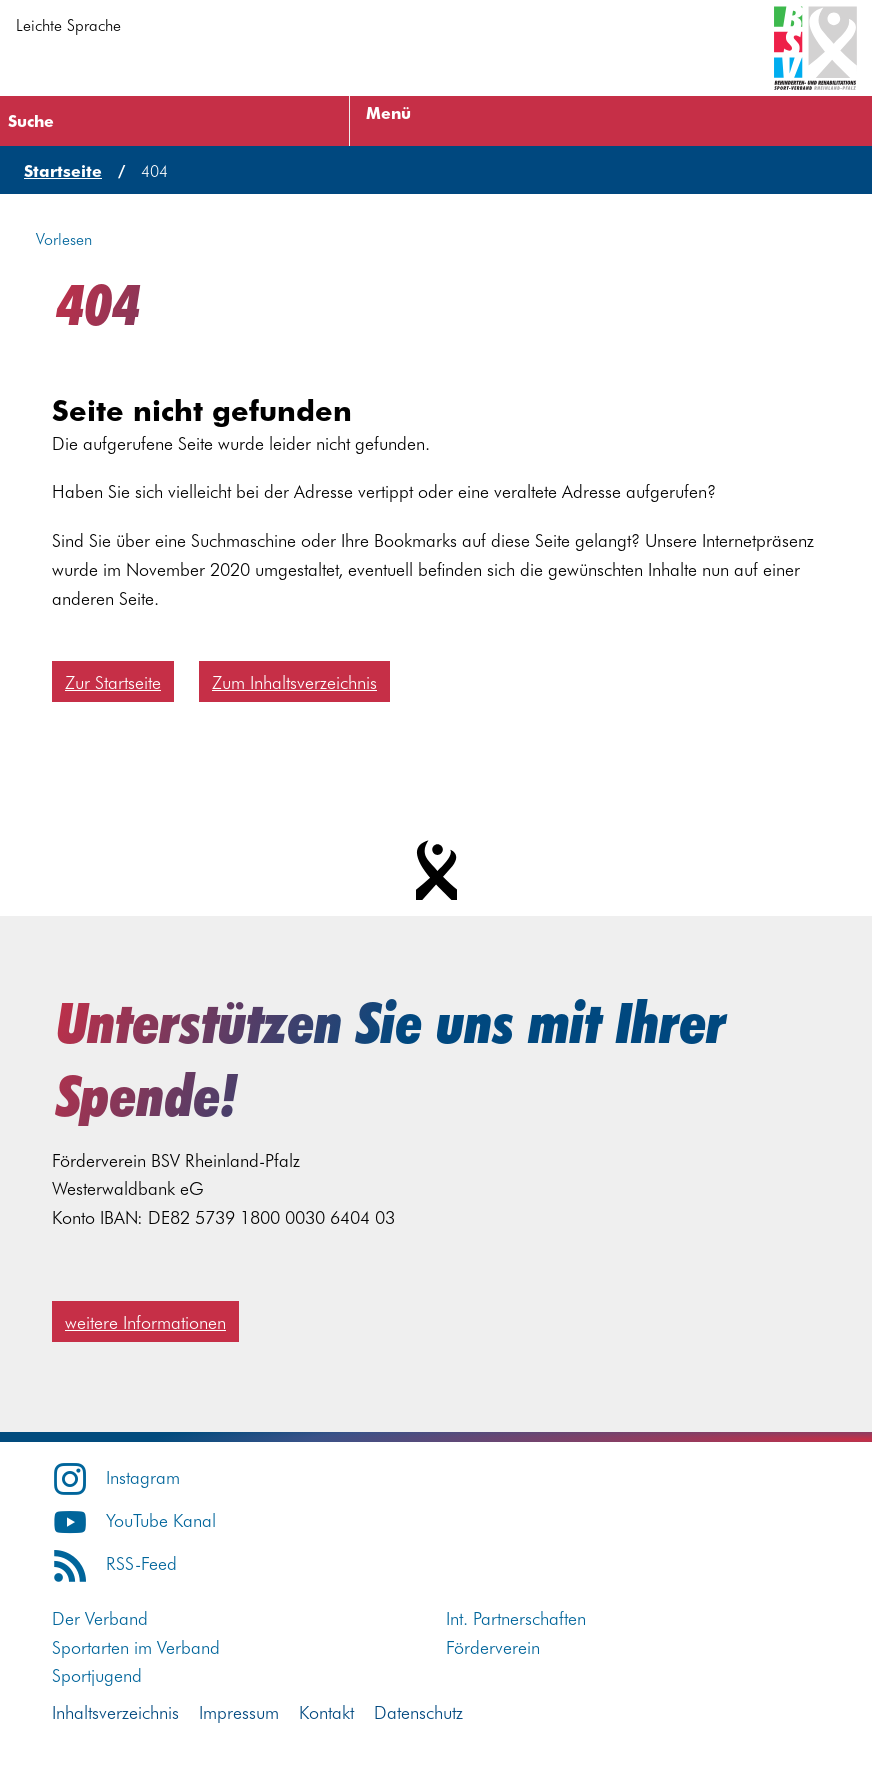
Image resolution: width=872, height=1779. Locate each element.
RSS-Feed (114, 1562)
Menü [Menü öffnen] (388, 112)
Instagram (116, 1476)
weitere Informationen (145, 1321)
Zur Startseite (113, 681)
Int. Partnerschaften (516, 1617)
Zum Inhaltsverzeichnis (294, 681)
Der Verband (100, 1617)
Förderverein (493, 1646)
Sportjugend (97, 1674)
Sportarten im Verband (136, 1646)
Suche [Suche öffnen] (31, 120)
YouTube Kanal (134, 1519)
